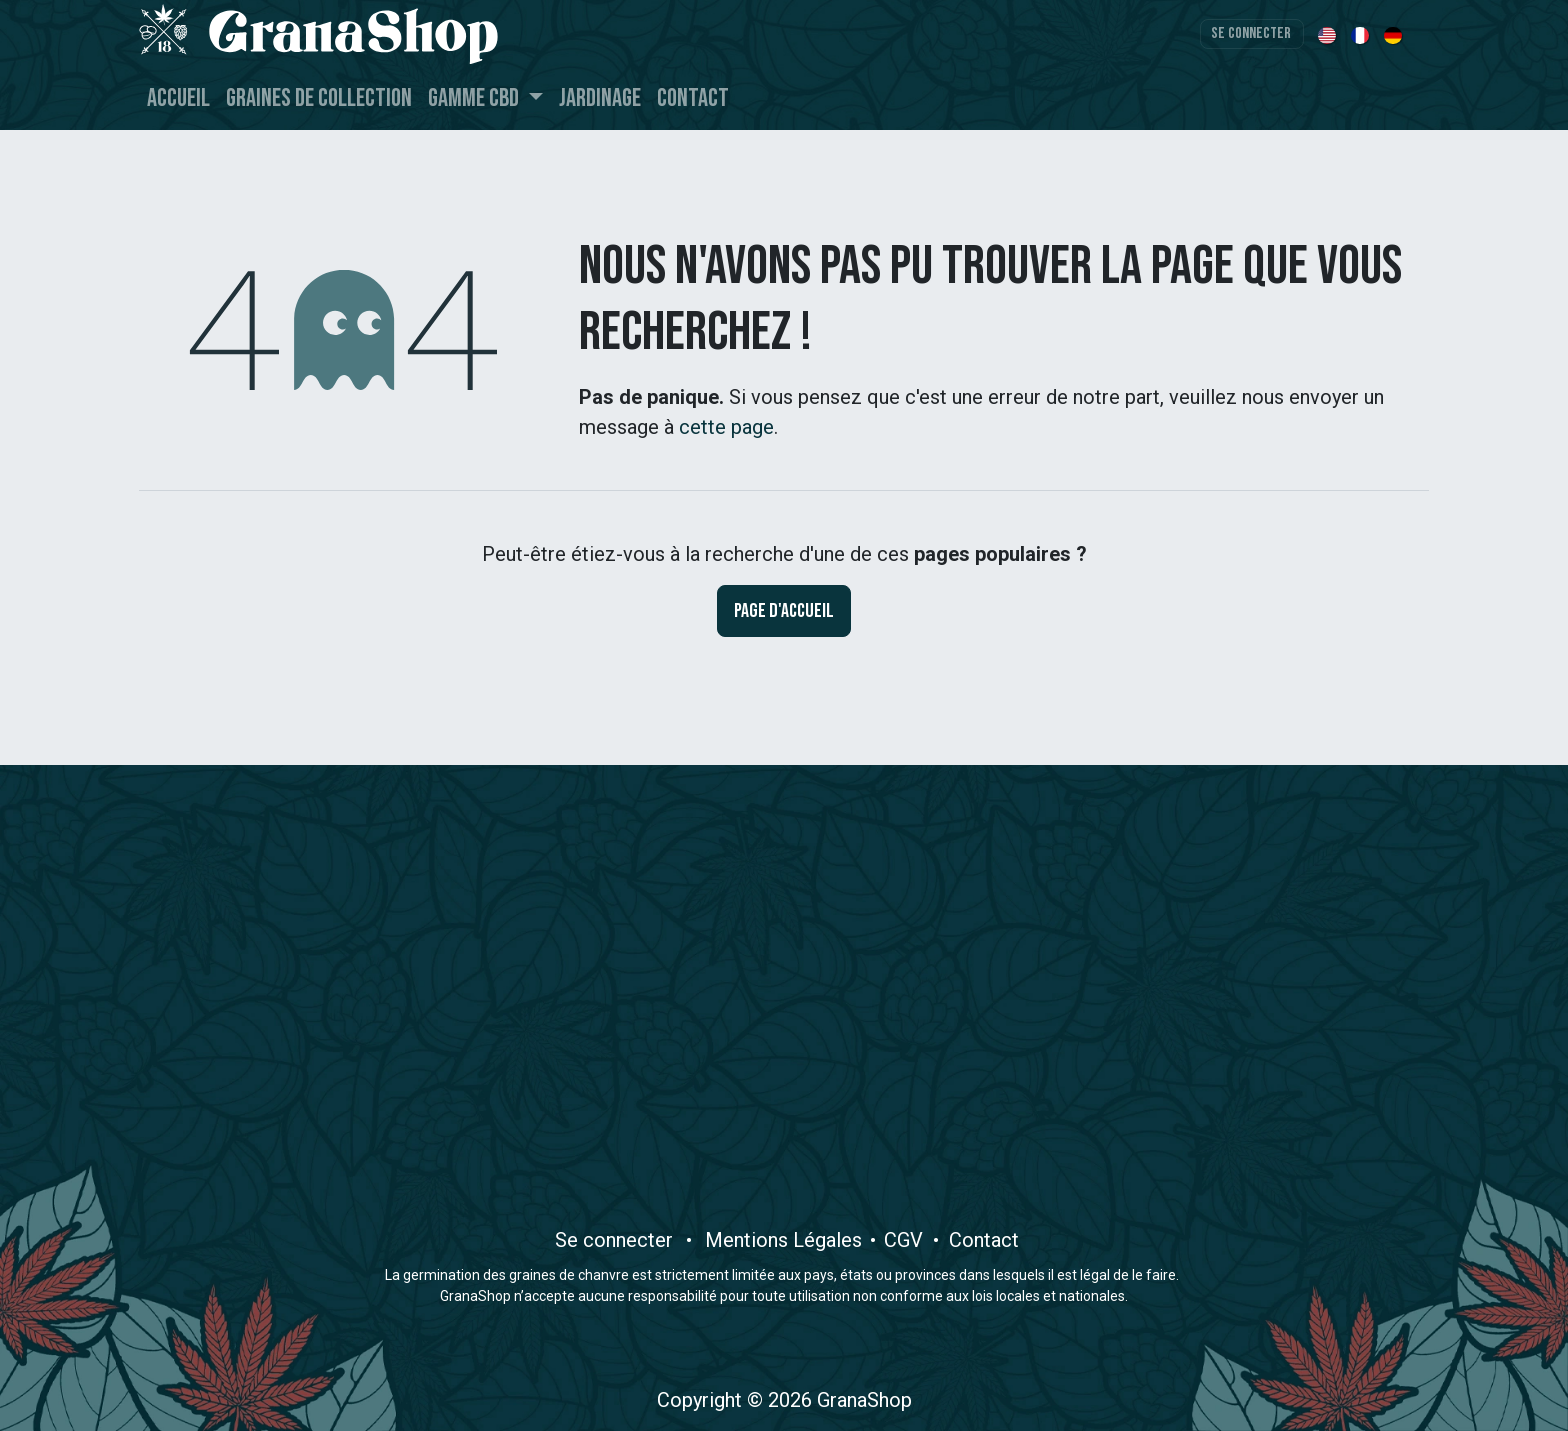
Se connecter (1251, 33)
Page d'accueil (784, 611)
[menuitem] (1328, 34)
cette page (726, 427)
